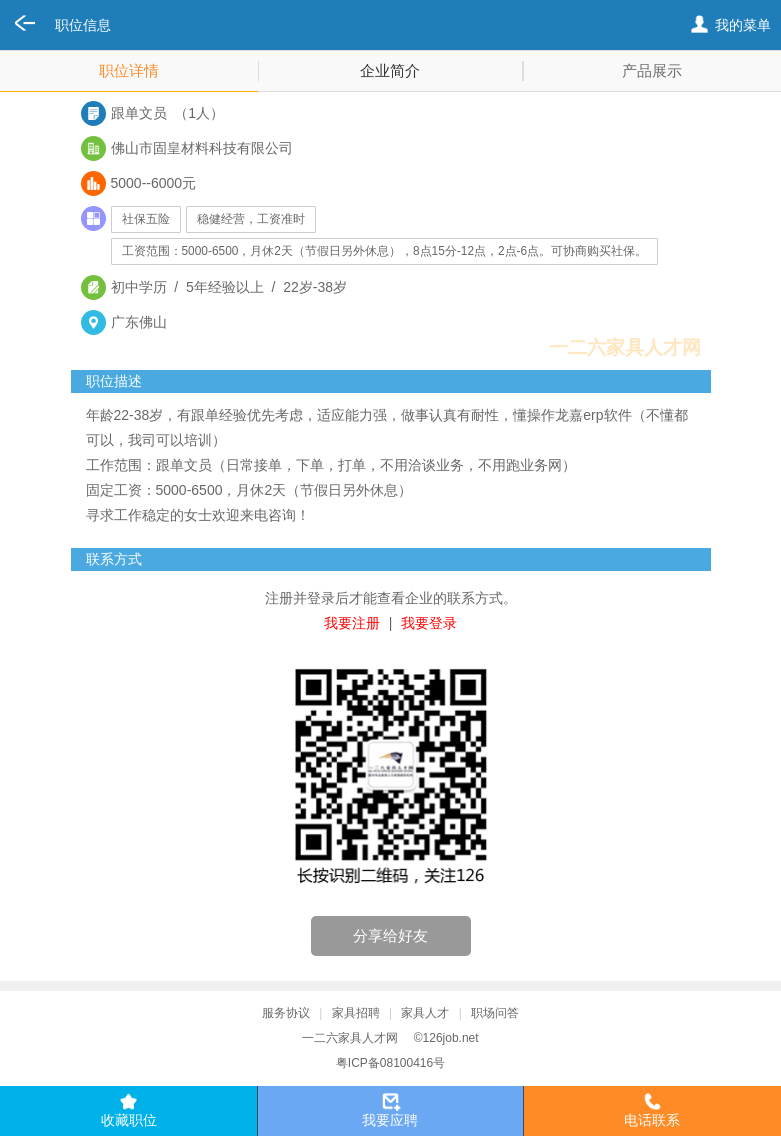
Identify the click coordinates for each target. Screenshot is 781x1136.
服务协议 (286, 1013)
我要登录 (429, 623)
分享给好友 (390, 935)
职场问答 (495, 1013)
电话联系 (652, 1120)
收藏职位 (129, 1120)
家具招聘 (356, 1013)
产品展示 (652, 70)
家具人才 (425, 1013)
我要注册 (352, 623)
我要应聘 (390, 1120)
